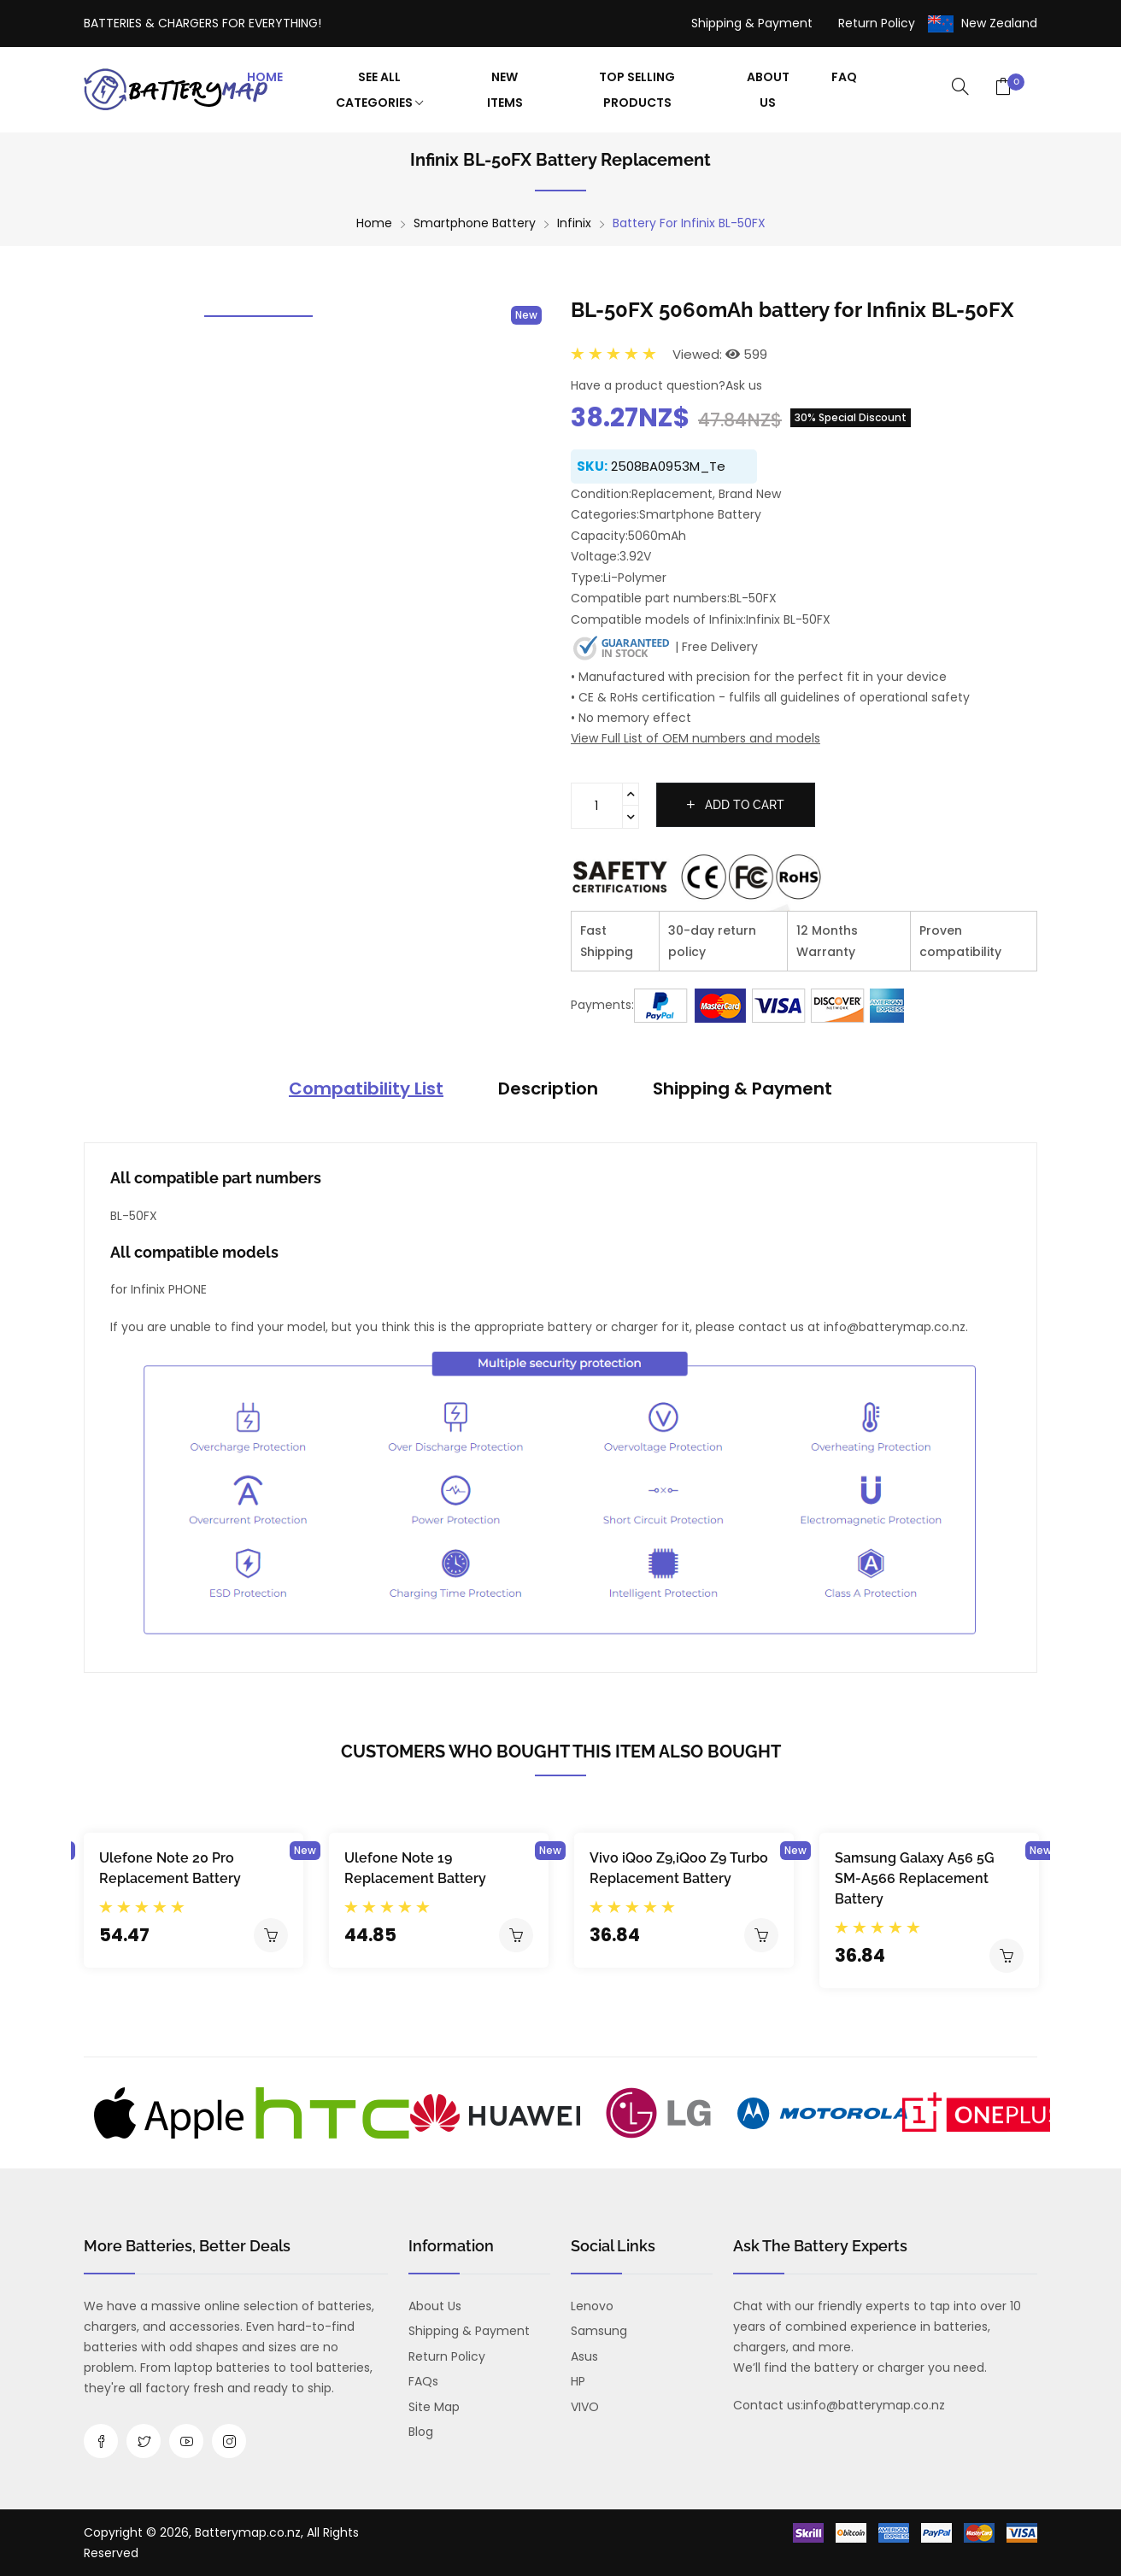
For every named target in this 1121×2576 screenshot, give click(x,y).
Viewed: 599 (719, 354)
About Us (768, 89)
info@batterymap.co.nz (874, 2405)
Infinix (574, 223)
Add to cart (735, 805)
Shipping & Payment (752, 23)
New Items (505, 89)
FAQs (423, 2381)
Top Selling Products (637, 89)
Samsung (599, 2330)
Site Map (434, 2406)
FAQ (844, 76)
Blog (420, 2431)
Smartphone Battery (475, 223)
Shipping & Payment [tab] (742, 1088)
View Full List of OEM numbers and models (695, 738)
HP (578, 2381)
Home (265, 76)
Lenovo (592, 2306)
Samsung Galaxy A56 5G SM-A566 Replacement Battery (915, 1878)
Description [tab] (548, 1088)
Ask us (743, 385)
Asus (584, 2356)
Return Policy (876, 23)
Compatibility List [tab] (366, 1088)
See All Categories (379, 89)
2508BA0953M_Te (668, 466)
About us (434, 2306)
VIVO (585, 2406)
